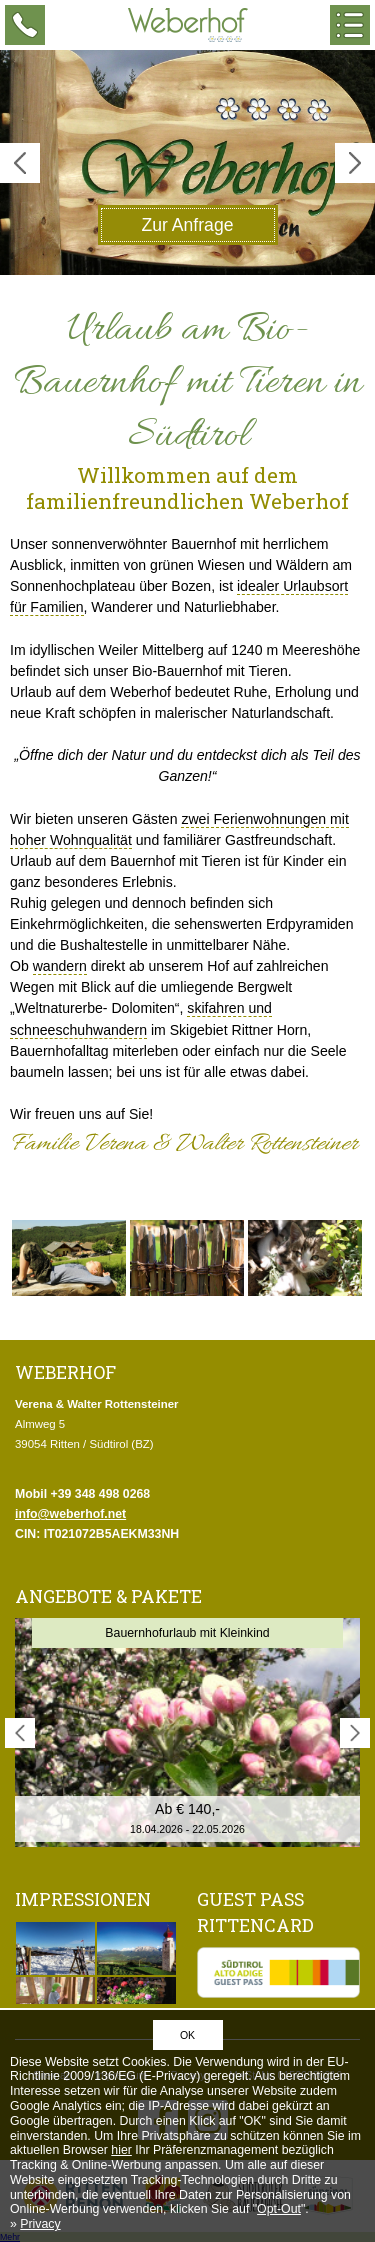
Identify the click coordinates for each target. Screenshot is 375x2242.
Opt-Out (279, 2209)
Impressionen (83, 1899)
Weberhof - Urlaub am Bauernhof (188, 25)
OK (187, 2035)
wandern (60, 966)
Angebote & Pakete (108, 1596)
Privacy (40, 2224)
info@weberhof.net (70, 1514)
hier (121, 2150)
